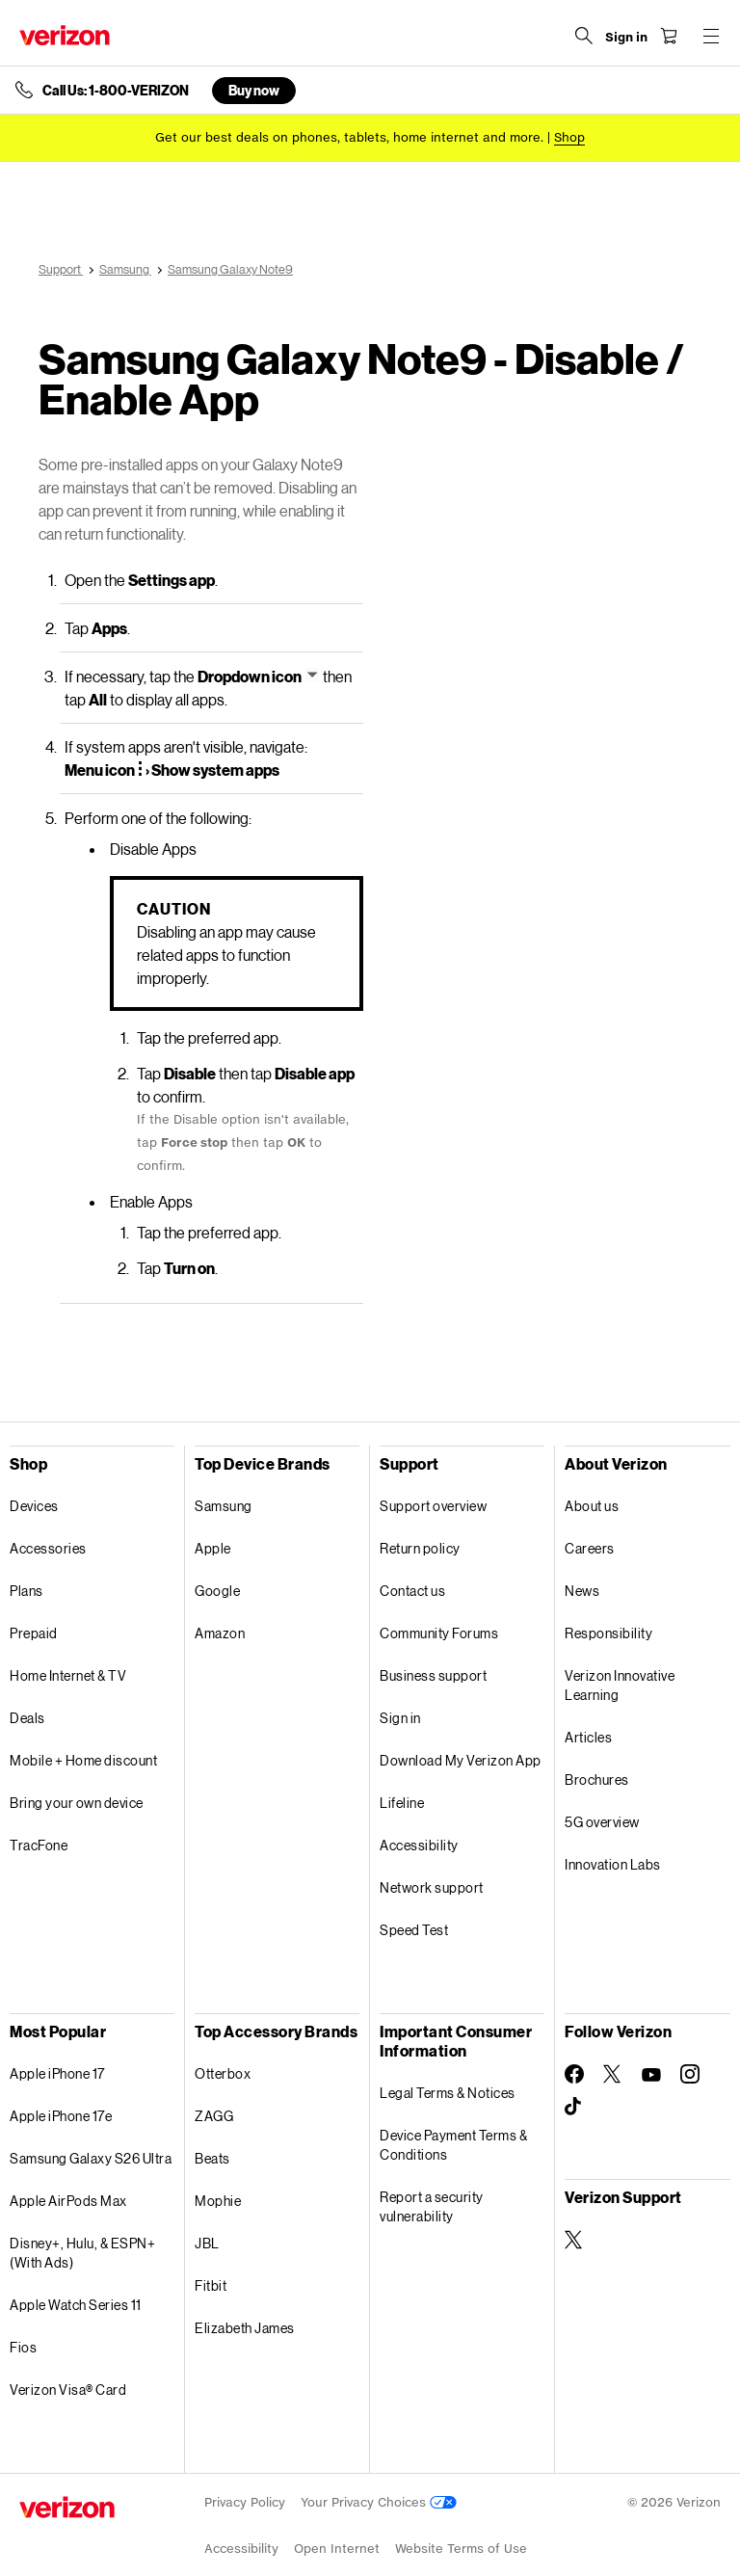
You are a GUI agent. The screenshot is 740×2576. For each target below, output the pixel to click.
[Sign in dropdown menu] (626, 37)
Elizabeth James (245, 2328)
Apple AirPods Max (68, 2200)
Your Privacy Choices (379, 2502)
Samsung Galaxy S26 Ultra (91, 2158)
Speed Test (414, 1930)
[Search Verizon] (584, 35)
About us (592, 1506)
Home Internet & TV (68, 1675)
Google (217, 1590)
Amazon (220, 1633)
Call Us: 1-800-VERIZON (115, 90)
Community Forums (439, 1633)
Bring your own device (77, 1802)
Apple (213, 1548)
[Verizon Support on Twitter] (574, 2239)
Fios (23, 2347)
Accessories (48, 1548)
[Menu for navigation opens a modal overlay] (711, 35)
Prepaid (34, 1633)
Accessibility (419, 1845)
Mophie (218, 2200)
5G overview (602, 1822)
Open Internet (337, 2548)
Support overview (433, 1506)
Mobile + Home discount (83, 1760)
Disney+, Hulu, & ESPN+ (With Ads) (82, 2253)
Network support (432, 1887)
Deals (27, 1718)
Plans (26, 1590)
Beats (212, 2158)
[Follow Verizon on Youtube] (651, 2075)
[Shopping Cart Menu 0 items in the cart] (669, 35)
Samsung (223, 1506)
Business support (433, 1675)
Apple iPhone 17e (61, 2116)
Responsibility (608, 1633)
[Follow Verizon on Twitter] (612, 2074)
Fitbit (210, 2285)
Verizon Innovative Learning (619, 1685)
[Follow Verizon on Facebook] (574, 2074)
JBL (207, 2243)
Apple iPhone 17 (57, 2073)
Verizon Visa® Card (68, 2389)
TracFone (38, 1845)
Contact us (412, 1590)
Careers (590, 1548)
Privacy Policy (244, 2502)
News (582, 1590)
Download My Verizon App (461, 1760)
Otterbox (223, 2073)
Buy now (253, 90)
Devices (34, 1506)
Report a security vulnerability (432, 2206)
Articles (588, 1737)
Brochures (597, 1779)
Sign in (400, 1718)
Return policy (420, 1548)
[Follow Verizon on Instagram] (690, 2074)
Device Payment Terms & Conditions (453, 2145)
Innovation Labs (613, 1864)
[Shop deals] (569, 137)
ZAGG (214, 2116)
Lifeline (402, 1802)
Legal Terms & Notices (447, 2093)
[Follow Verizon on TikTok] (574, 2106)
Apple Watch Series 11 (76, 2305)
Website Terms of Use (461, 2548)
